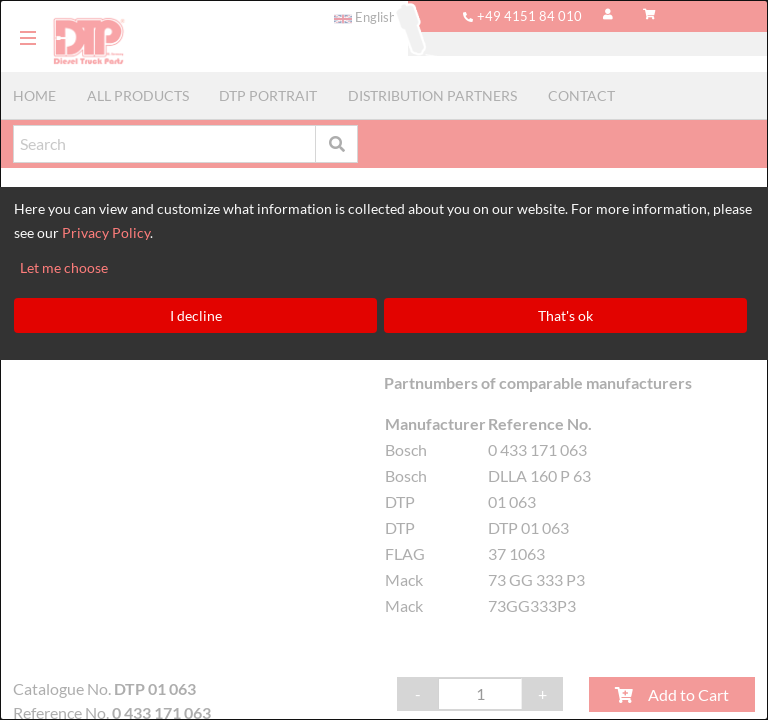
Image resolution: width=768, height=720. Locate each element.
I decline (196, 315)
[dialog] (384, 360)
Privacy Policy (106, 232)
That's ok (565, 315)
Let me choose (64, 267)
